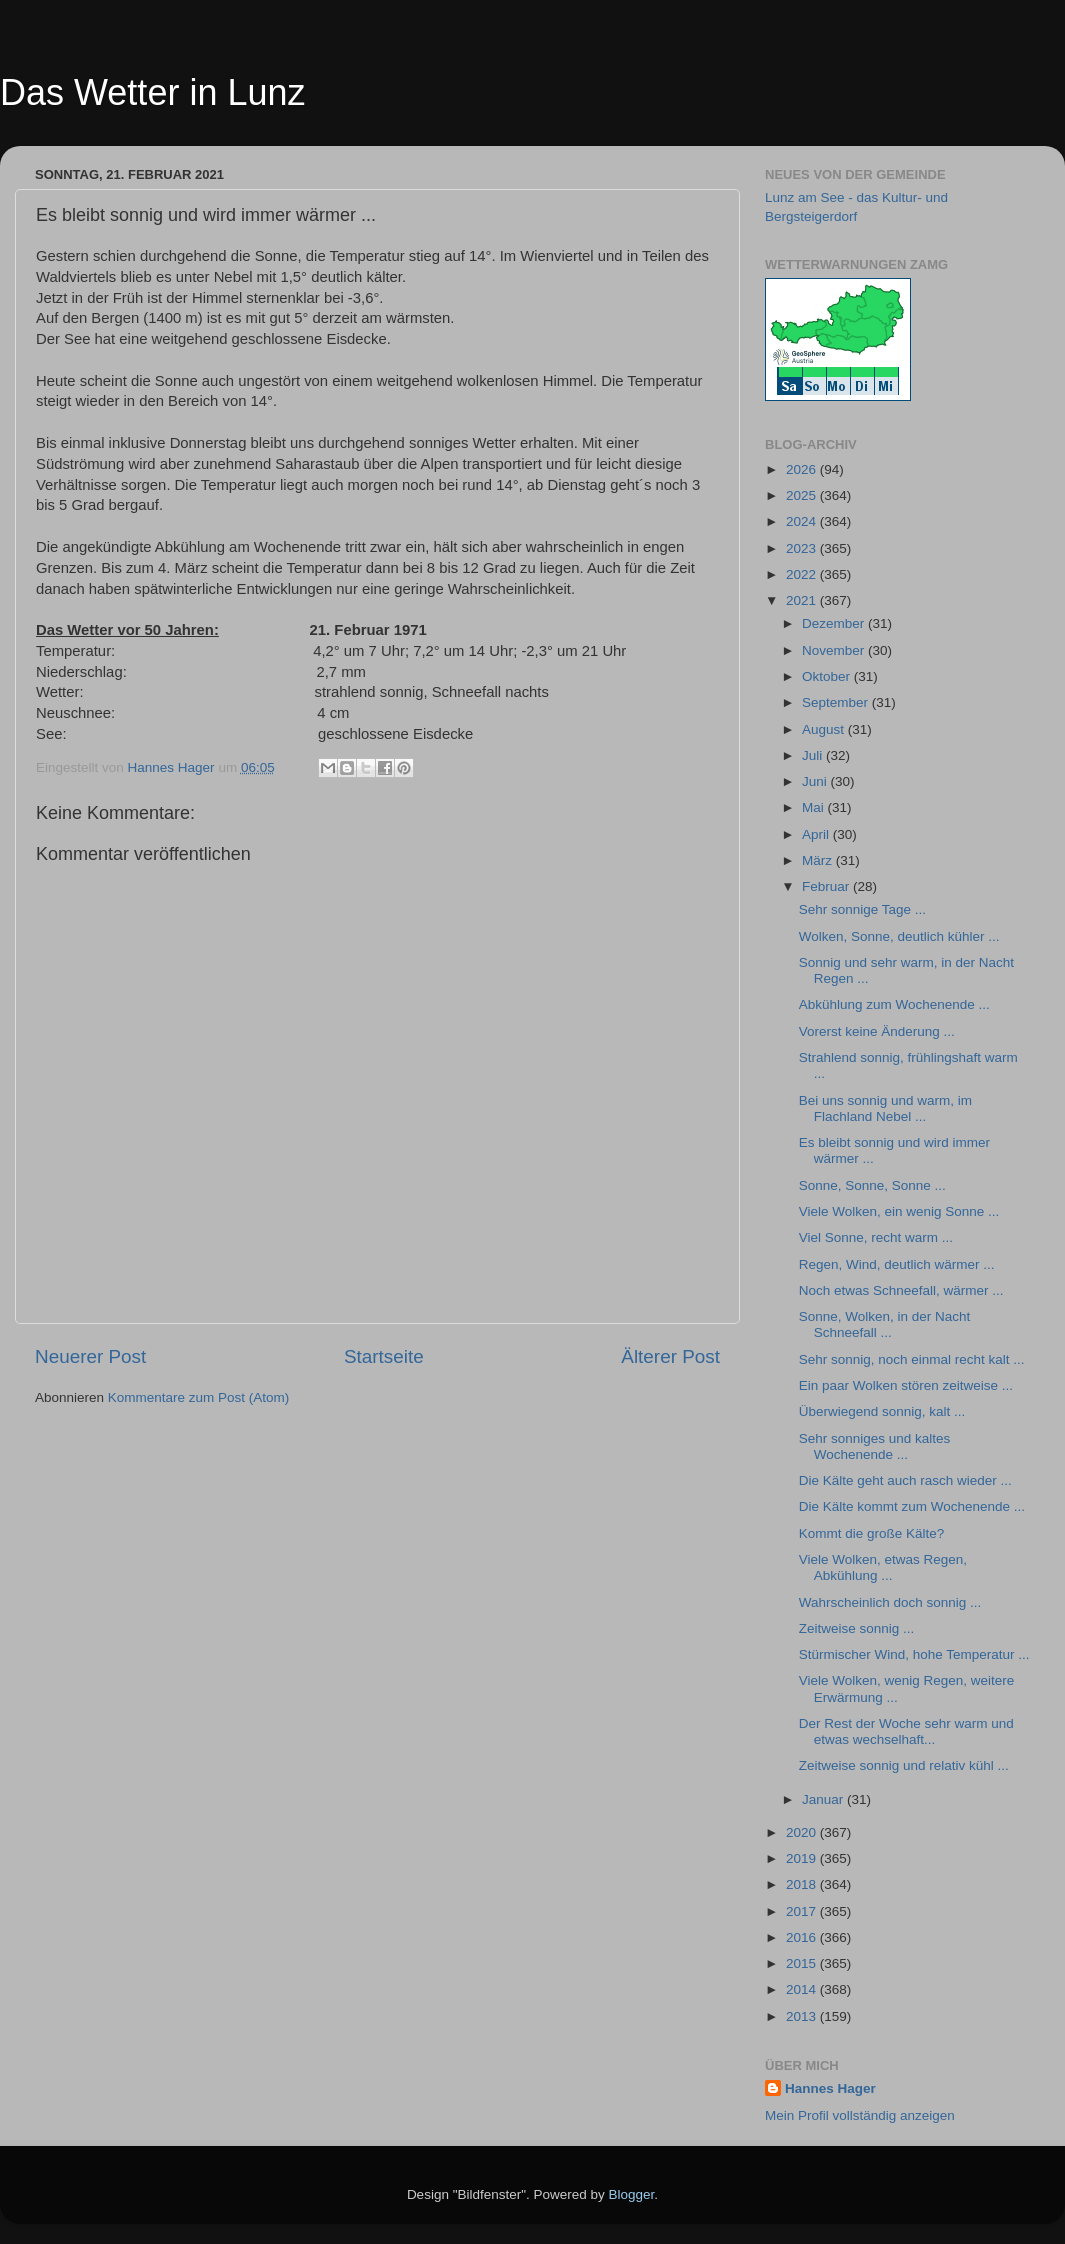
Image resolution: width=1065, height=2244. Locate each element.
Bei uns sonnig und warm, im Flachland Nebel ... (885, 1108)
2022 (803, 574)
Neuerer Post (90, 1356)
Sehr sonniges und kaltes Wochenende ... (875, 1446)
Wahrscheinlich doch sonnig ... (890, 1602)
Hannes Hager (830, 2088)
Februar (827, 886)
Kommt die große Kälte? (872, 1533)
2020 (803, 1832)
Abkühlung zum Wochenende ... (894, 1004)
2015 (803, 1963)
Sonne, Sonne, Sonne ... (872, 1185)
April (817, 834)
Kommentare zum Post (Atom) (199, 1397)
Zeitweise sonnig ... (857, 1628)
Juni (816, 781)
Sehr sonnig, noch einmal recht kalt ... (912, 1359)
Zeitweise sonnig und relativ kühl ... (904, 1765)
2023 (803, 548)
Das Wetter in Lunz (152, 92)
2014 (803, 1989)
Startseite (384, 1356)
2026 (803, 469)
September (837, 702)
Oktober (828, 676)
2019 (803, 1858)
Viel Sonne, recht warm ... (876, 1237)
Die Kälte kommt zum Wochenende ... (912, 1506)
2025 (803, 495)
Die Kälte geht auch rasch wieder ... (905, 1480)
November (835, 650)
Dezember (835, 623)
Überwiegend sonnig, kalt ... (882, 1411)
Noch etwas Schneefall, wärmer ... (901, 1290)
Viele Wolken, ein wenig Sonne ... (899, 1211)
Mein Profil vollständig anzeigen (860, 2115)
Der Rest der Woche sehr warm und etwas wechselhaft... (906, 1731)
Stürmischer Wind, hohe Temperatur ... (914, 1654)
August (825, 729)
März (819, 860)
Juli (814, 755)
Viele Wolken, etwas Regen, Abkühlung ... (883, 1567)
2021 (803, 600)
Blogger (632, 2194)
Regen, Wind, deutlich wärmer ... (897, 1264)
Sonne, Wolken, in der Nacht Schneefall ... (885, 1324)
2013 (803, 2016)
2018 (803, 1884)
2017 (803, 1911)
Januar (824, 1799)
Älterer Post (670, 1356)
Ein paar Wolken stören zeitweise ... (906, 1385)
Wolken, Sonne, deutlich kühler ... (899, 936)
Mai (815, 807)
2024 (803, 521)
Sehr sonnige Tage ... (862, 909)
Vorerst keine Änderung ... (877, 1031)
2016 (803, 1937)
